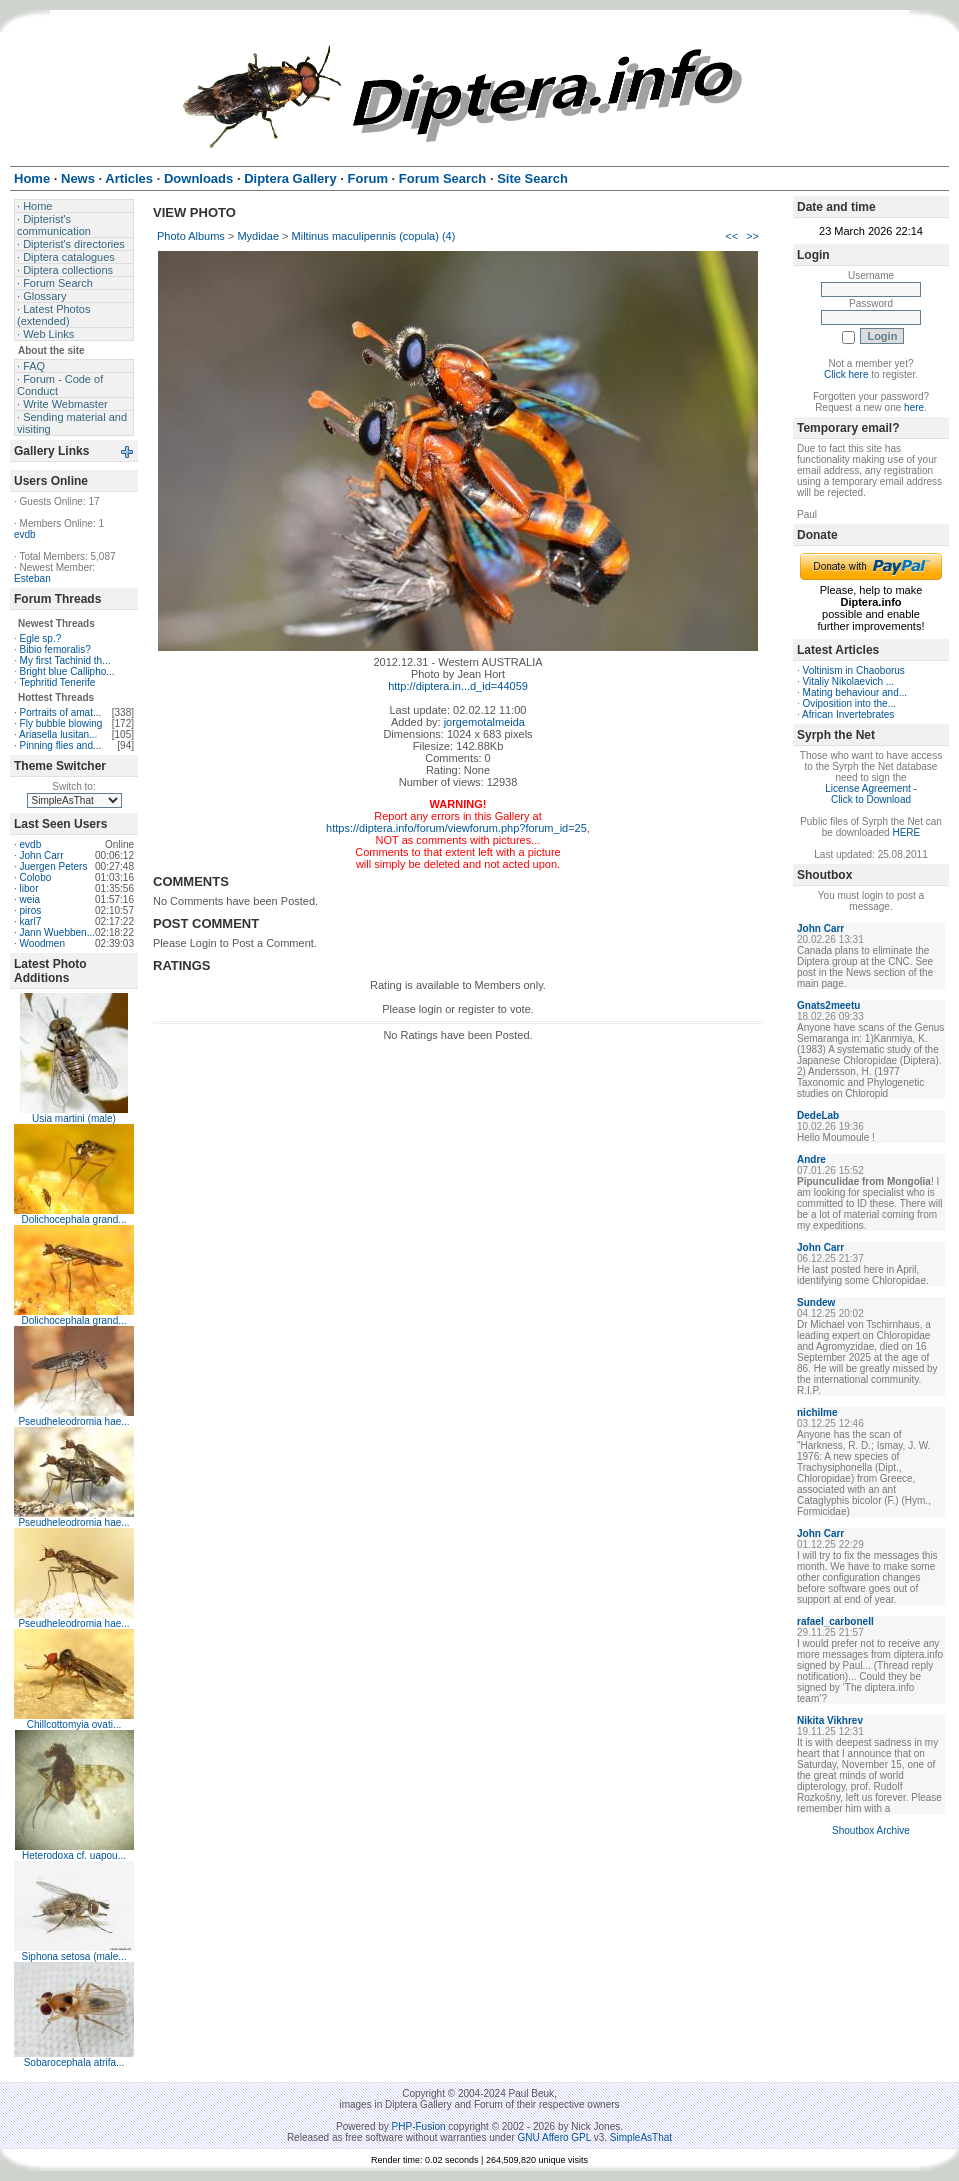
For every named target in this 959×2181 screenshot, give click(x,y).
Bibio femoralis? (55, 649)
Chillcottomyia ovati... (74, 1724)
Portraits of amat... (61, 712)
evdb (25, 534)
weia (30, 899)
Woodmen (42, 943)
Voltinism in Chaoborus (854, 670)
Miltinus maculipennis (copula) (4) (374, 236)
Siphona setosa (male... (73, 1956)
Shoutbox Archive (871, 1830)
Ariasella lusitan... (58, 734)
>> (752, 236)
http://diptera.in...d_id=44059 (458, 686)
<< (731, 236)
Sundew (816, 1302)
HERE (906, 832)
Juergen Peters (54, 866)
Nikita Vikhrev (830, 1720)
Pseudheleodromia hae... (73, 1421)
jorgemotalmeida (484, 722)
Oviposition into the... (849, 703)
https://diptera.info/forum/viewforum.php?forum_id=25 (456, 828)
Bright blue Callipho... (67, 671)
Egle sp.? (41, 638)
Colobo (36, 877)
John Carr (42, 855)
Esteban (32, 578)
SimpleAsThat (641, 2137)
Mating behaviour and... (855, 692)
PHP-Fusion (419, 2126)
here (914, 407)
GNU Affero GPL (554, 2137)
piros (31, 910)
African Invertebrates (848, 714)
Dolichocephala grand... (73, 1219)
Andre (811, 1159)
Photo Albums (191, 236)
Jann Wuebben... (57, 932)
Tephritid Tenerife (57, 682)
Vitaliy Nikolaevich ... (849, 681)
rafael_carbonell (835, 1621)
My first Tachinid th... (65, 660)
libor (29, 888)
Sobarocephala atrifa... (74, 2062)
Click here (846, 374)
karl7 (31, 921)
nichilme (817, 1412)
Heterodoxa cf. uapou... (74, 1855)
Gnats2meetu (828, 1005)
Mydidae (258, 236)
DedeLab (818, 1115)
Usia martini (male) (74, 1118)
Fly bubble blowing (61, 723)
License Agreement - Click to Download (871, 794)
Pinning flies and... (61, 745)
